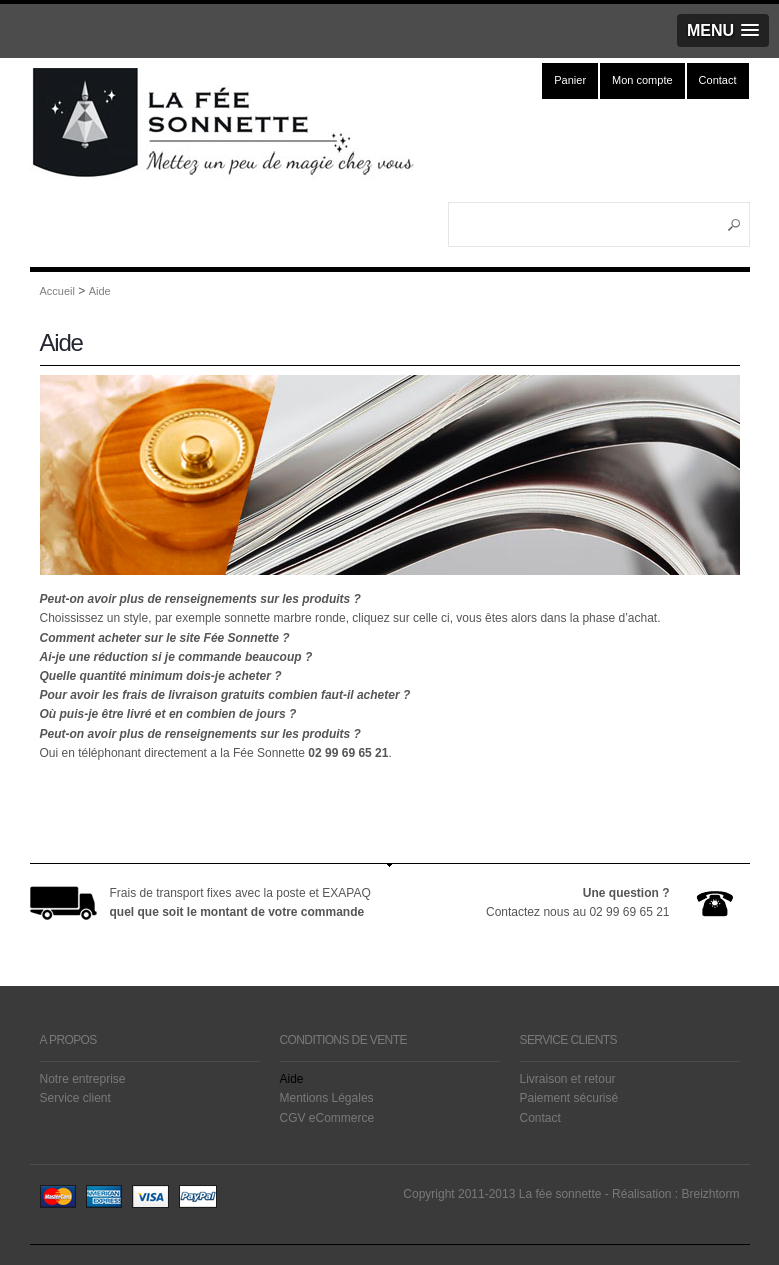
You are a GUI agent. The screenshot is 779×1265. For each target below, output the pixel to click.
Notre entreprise (83, 1079)
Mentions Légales (327, 1098)
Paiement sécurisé (569, 1098)
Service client (75, 1098)
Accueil (57, 291)
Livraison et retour (568, 1079)
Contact (718, 80)
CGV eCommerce (327, 1118)
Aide (100, 291)
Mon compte (642, 80)
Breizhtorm (710, 1194)
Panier (570, 80)
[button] (723, 30)
